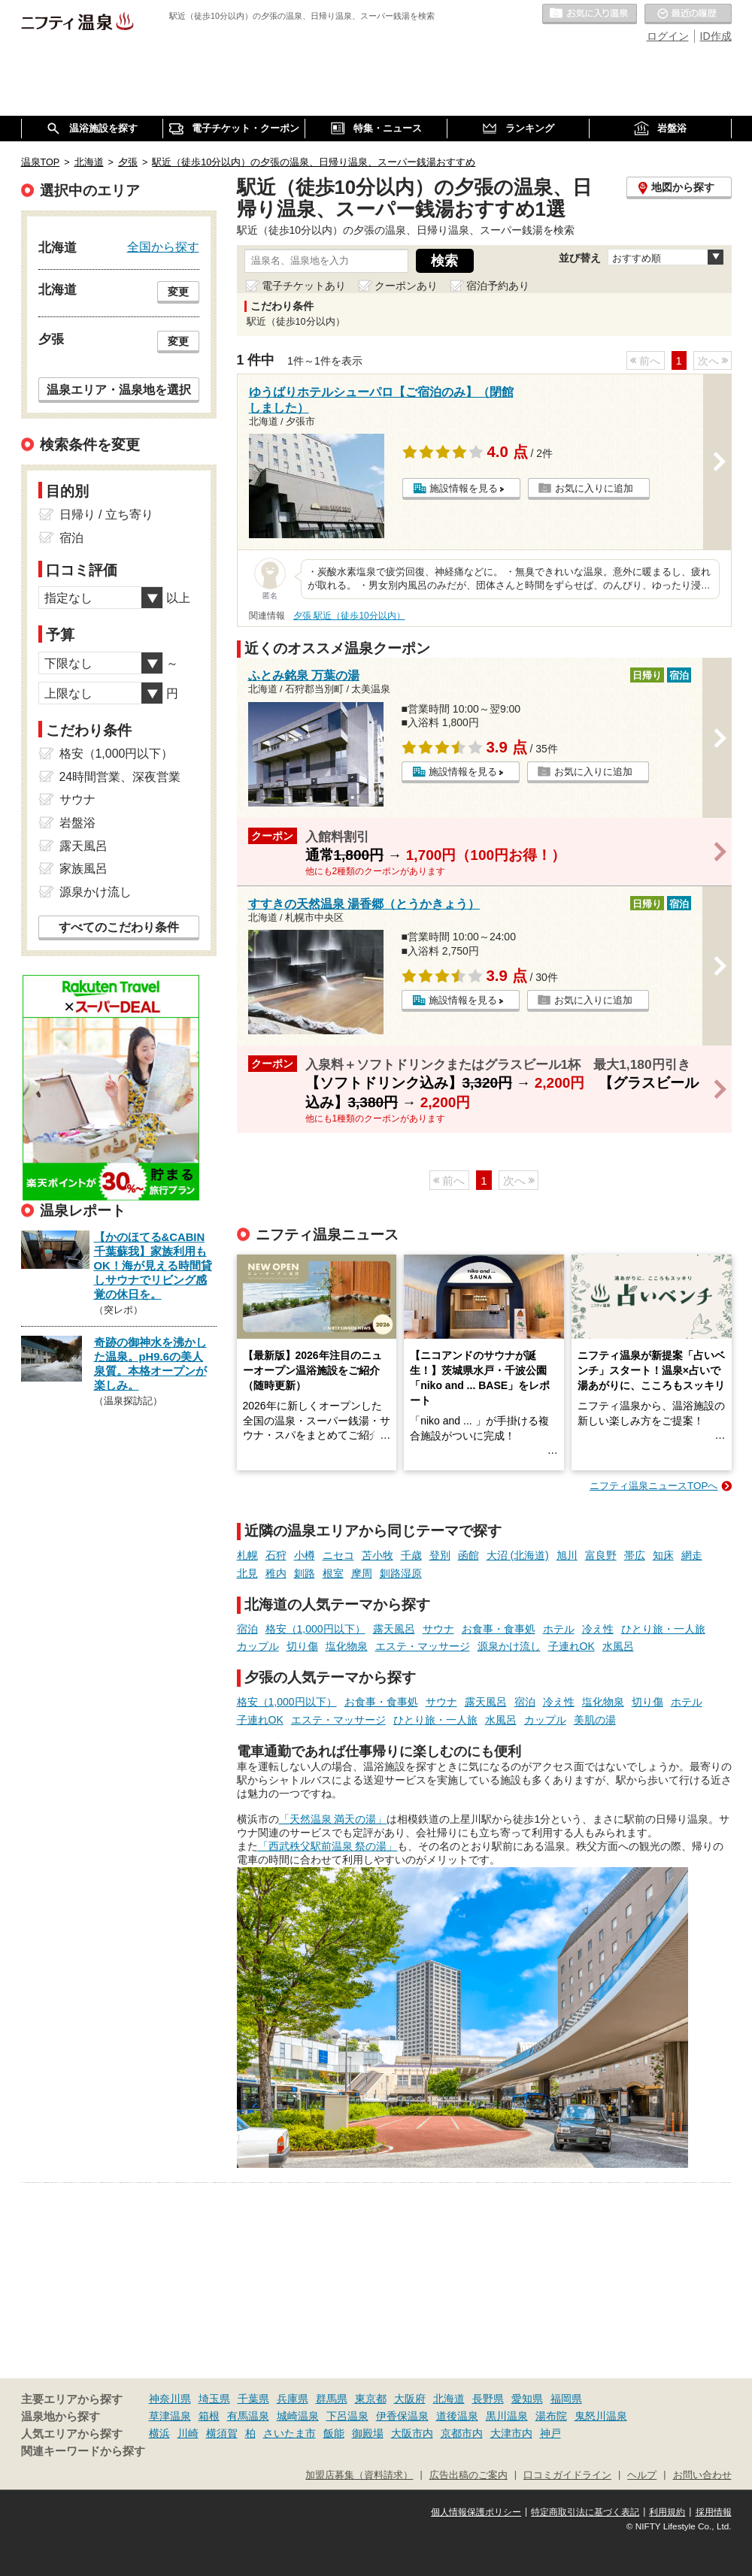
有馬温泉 (248, 2416)
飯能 (333, 2433)
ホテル (559, 1629)
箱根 (209, 2416)
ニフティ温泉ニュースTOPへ (653, 1485)
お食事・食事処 (498, 1629)
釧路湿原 (401, 1573)
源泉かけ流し (509, 1646)
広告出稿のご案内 (468, 2475)
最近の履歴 (688, 14)
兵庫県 (292, 2399)
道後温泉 (457, 2416)
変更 (178, 292)
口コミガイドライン (567, 2475)
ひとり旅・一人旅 (663, 1629)
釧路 (304, 1573)
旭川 (567, 1555)
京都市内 (462, 2433)
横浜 (159, 2433)
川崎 (188, 2433)
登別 (439, 1555)
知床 (663, 1555)
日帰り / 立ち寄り (106, 514)
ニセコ (338, 1555)
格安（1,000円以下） (315, 1629)
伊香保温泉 (402, 2416)
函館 (468, 1555)
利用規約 (667, 2512)
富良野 (601, 1555)
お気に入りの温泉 (589, 14)
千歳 (411, 1555)
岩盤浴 (77, 822)
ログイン (668, 36)
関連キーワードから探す (83, 2451)
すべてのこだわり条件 (119, 927)
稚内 (276, 1573)
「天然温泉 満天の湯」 (333, 1819)
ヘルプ (641, 2475)
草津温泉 (170, 2416)
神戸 (550, 2433)
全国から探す (163, 246)
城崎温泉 (298, 2416)
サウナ (438, 1629)
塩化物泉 (347, 1646)
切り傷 (302, 1646)
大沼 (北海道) (518, 1555)
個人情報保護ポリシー (476, 2512)
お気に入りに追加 (594, 488)
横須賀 (222, 2433)
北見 (247, 1573)
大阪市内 (412, 2433)
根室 (333, 1573)
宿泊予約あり (497, 286)
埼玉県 (214, 2399)
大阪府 (410, 2399)
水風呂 (618, 1646)
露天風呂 (394, 1629)
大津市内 (511, 2433)
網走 (691, 1555)
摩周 (361, 1573)
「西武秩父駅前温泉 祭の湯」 (328, 1846)
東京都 (371, 2399)
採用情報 (714, 2512)
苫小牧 (377, 1555)
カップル (258, 1646)
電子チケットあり (304, 286)
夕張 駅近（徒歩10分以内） (349, 615)
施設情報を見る (463, 488)
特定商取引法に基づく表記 (585, 2512)
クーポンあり (406, 286)
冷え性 (598, 1629)
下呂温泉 (347, 2416)
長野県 (488, 2399)
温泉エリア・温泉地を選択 (119, 389)
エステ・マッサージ (422, 1646)
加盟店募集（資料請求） (359, 2475)
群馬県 (331, 2399)
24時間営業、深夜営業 (120, 776)
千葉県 (253, 2399)
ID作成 (716, 36)
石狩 (276, 1555)
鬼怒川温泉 (601, 2416)
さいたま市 (289, 2433)
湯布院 (551, 2416)
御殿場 (368, 2433)
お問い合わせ (702, 2475)
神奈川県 (170, 2399)
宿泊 (247, 1629)
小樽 (304, 1555)
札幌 (247, 1555)
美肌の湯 (595, 1720)
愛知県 (527, 2399)
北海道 (449, 2399)
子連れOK (571, 1646)
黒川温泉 (507, 2416)
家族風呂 (83, 868)
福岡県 (566, 2399)
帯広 (634, 1555)
